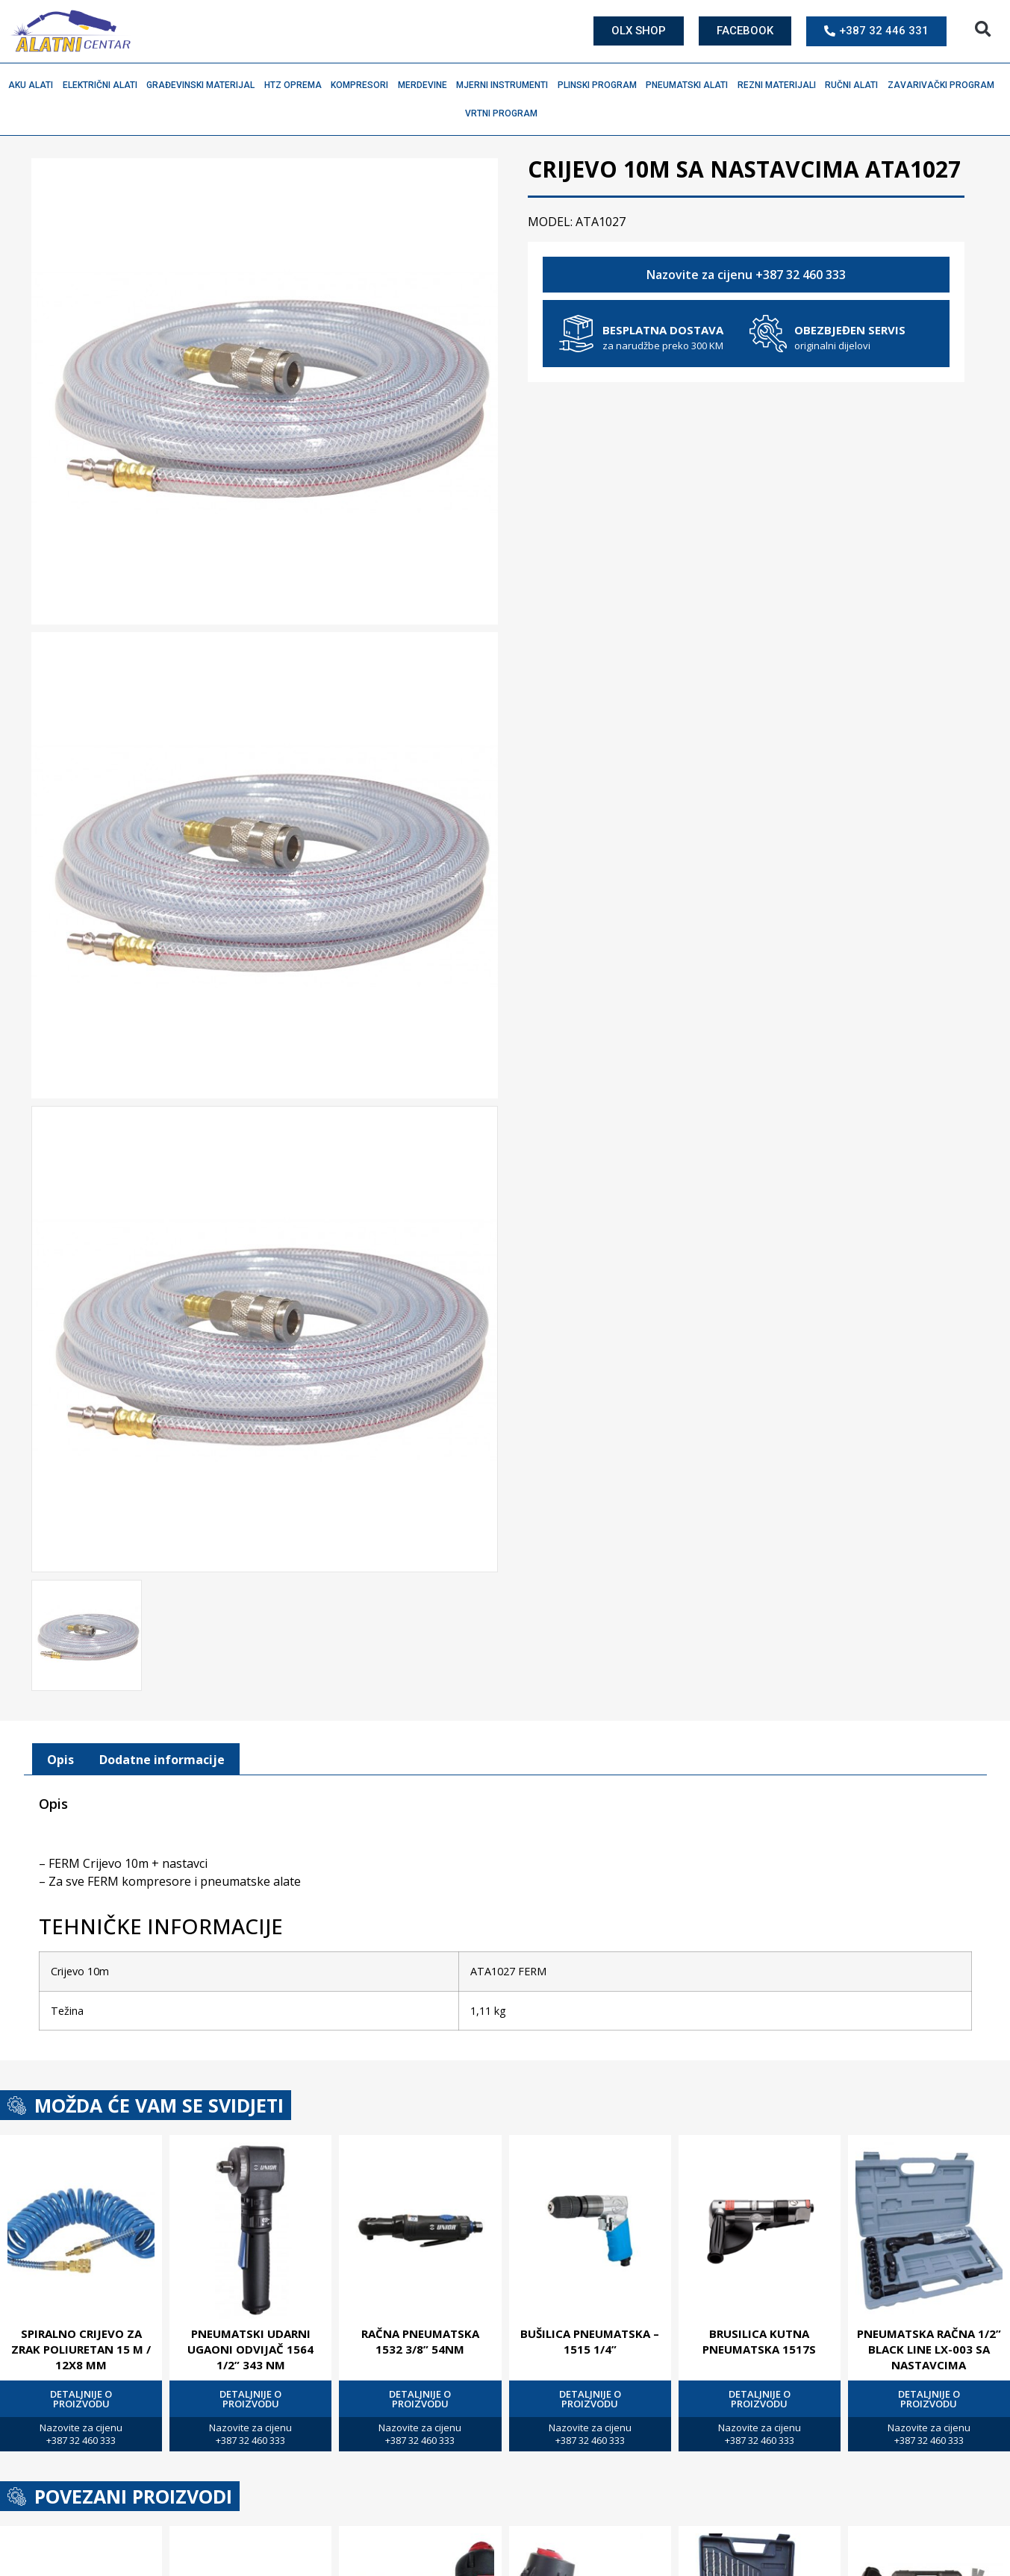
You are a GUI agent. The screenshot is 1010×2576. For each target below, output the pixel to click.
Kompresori (363, 85)
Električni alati (104, 85)
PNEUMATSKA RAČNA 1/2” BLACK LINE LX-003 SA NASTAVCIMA (929, 2346)
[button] (982, 29)
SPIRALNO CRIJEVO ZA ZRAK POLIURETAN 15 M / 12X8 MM (81, 2346)
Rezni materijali (780, 85)
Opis (60, 1756)
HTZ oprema (296, 85)
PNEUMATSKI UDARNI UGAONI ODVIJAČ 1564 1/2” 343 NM (250, 2346)
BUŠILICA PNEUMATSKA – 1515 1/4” (589, 2338)
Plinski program (601, 85)
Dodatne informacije (162, 1756)
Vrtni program (505, 113)
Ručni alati (855, 85)
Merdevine (426, 85)
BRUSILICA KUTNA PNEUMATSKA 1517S (759, 2338)
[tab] (60, 1756)
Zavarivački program (945, 85)
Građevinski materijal (204, 85)
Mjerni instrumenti (505, 85)
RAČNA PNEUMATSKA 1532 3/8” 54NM (420, 2338)
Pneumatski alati (690, 85)
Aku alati (34, 85)
